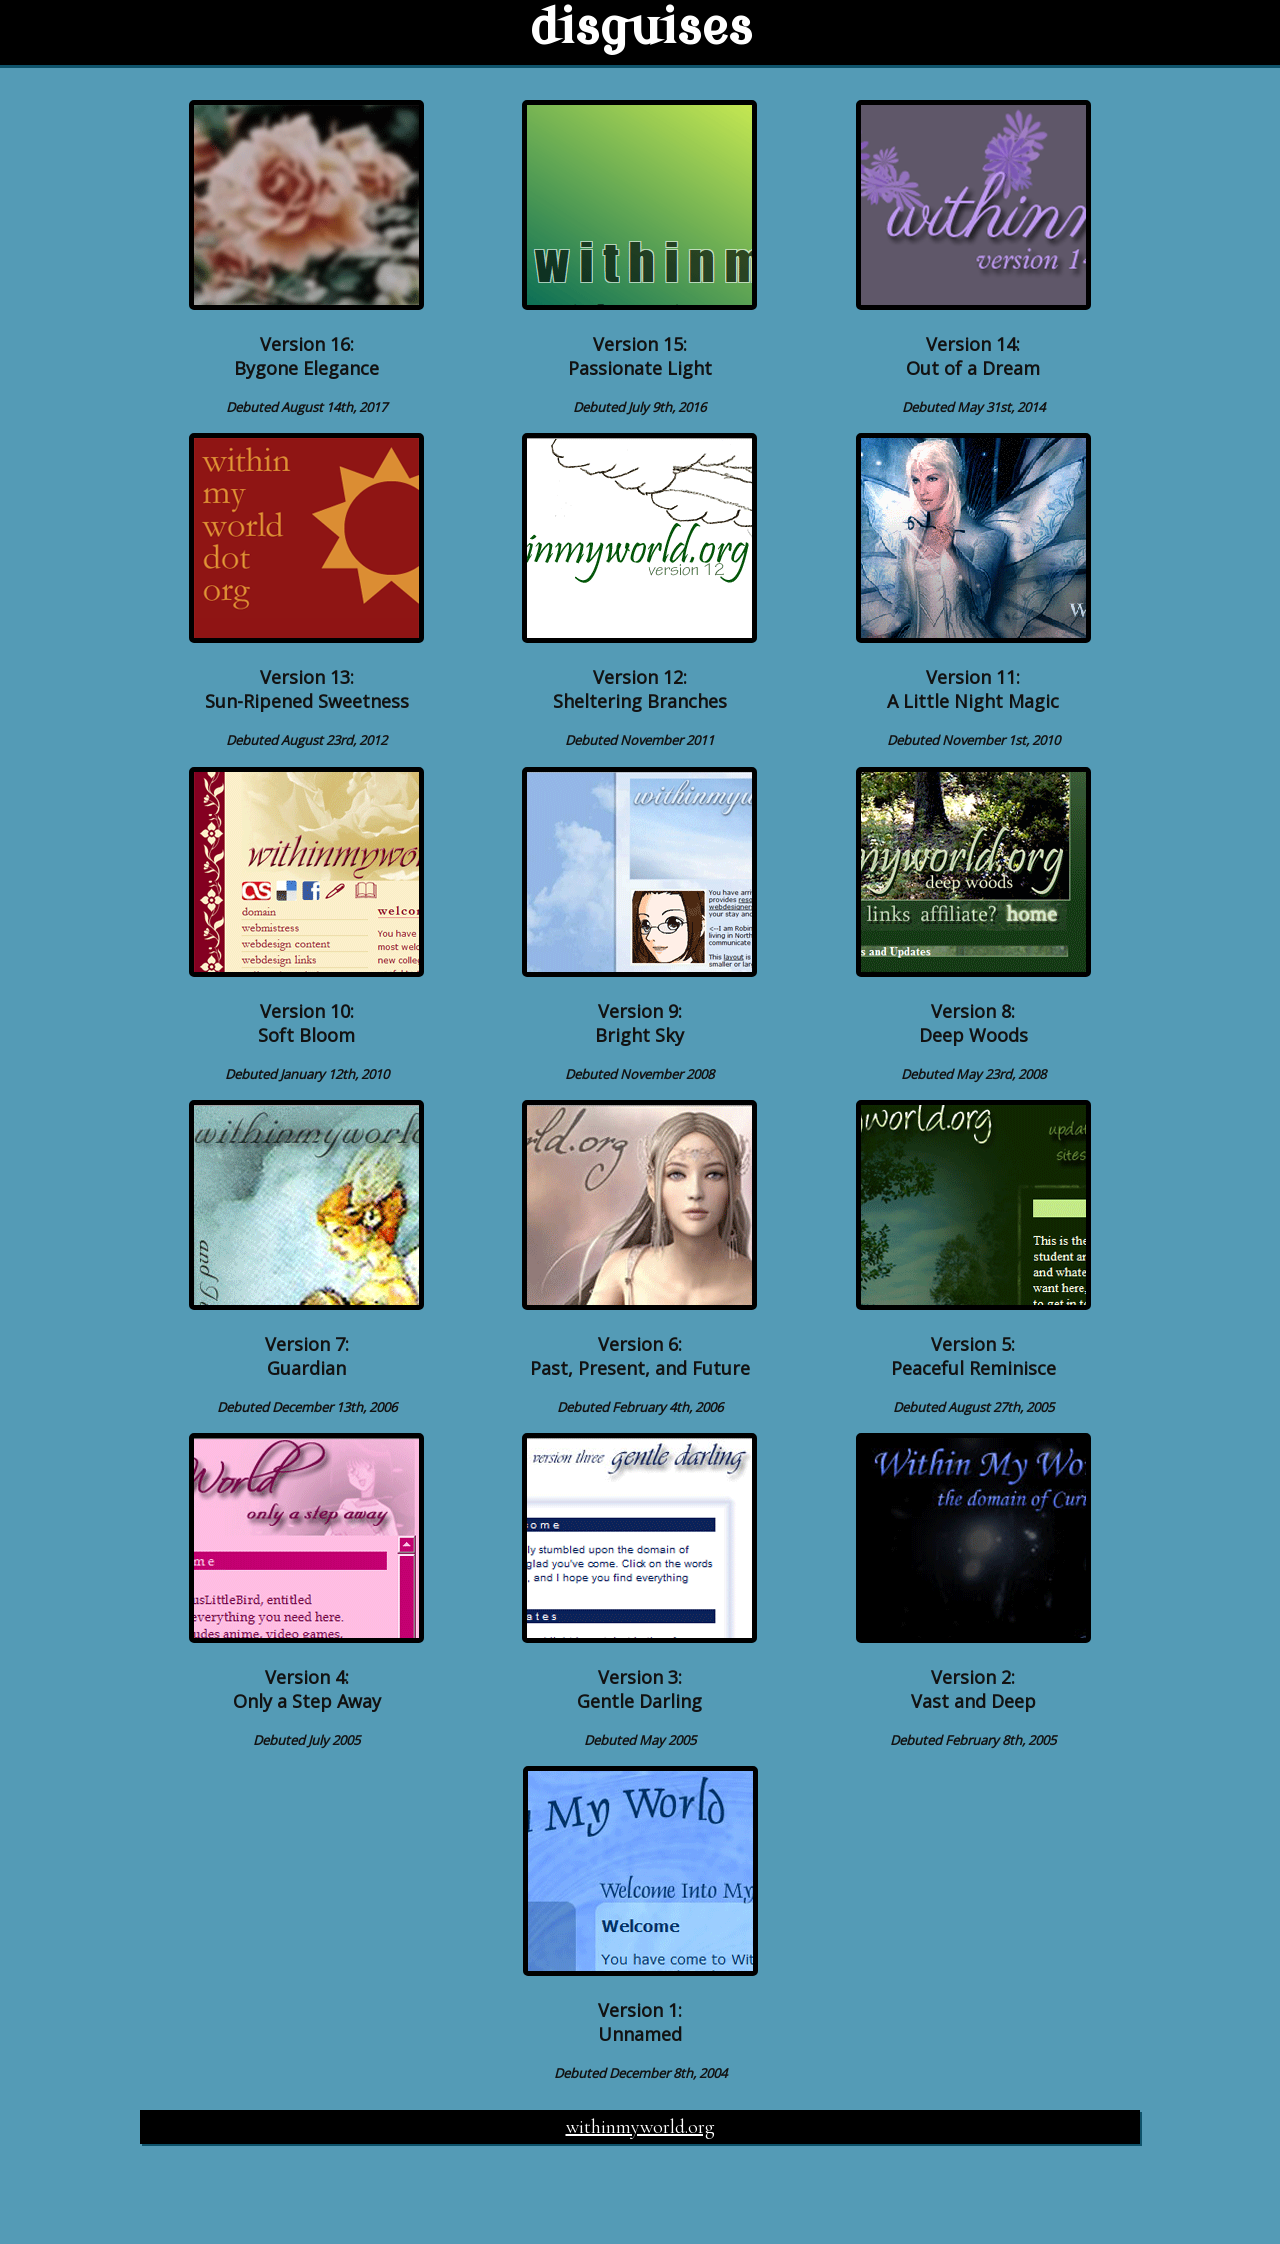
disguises (640, 28)
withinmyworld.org (640, 2127)
